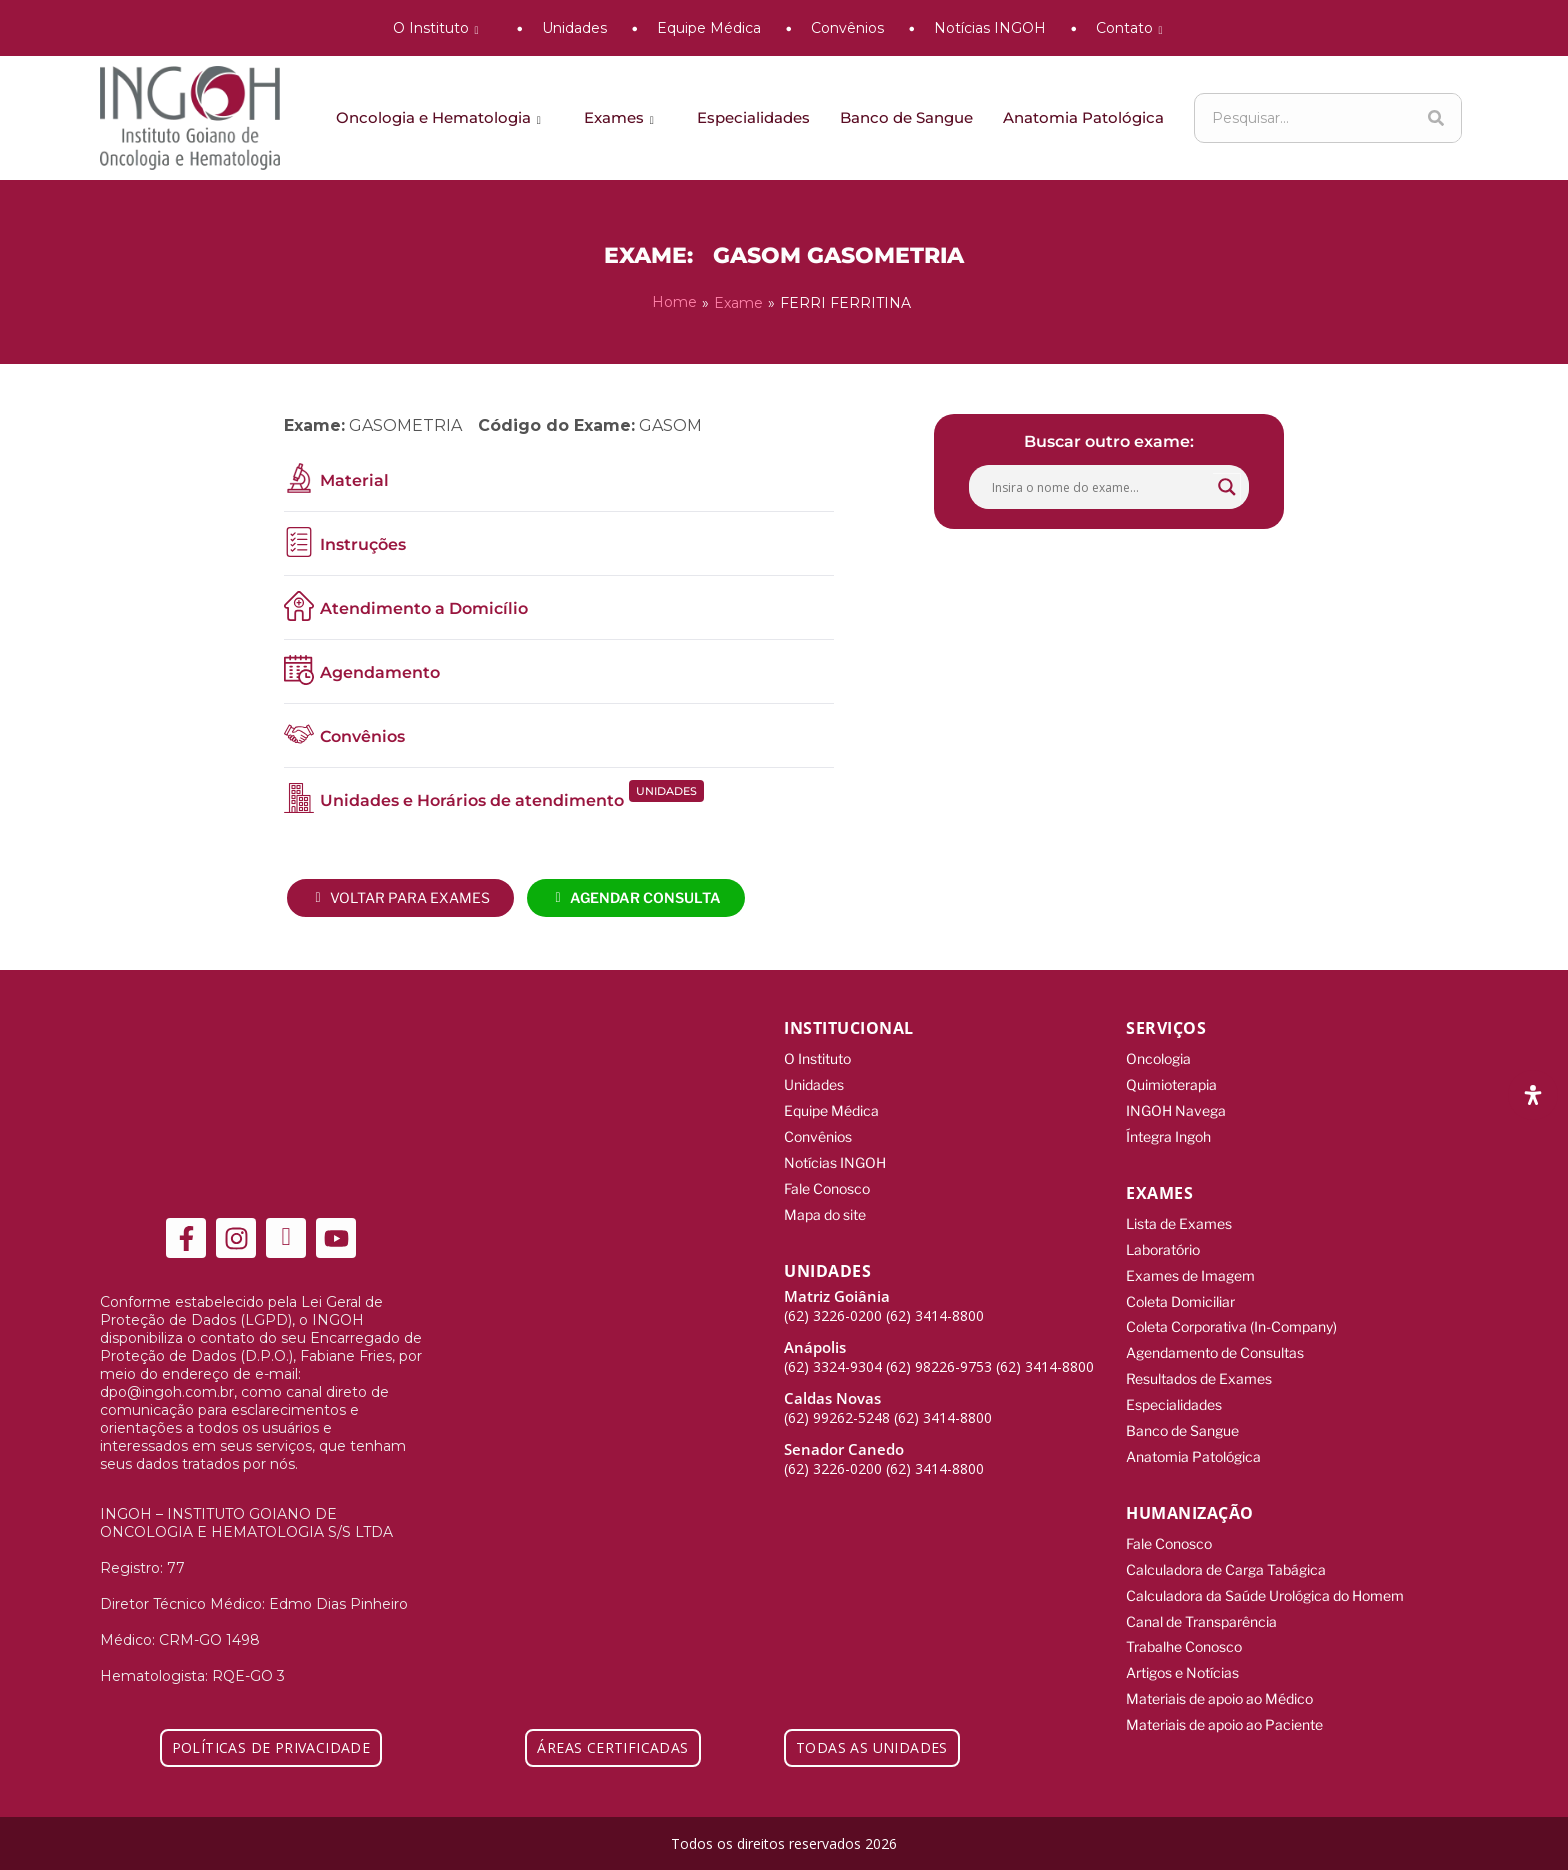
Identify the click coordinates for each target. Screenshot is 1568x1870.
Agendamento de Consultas (1215, 1343)
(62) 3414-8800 (935, 1307)
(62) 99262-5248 (837, 1409)
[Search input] (1100, 486)
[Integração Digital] (1448, 1841)
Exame (738, 302)
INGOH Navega (1176, 1107)
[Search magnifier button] (1227, 486)
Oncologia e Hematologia (442, 117)
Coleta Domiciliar (1180, 1293)
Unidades (574, 28)
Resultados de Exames (1199, 1368)
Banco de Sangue (906, 117)
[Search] (1436, 118)
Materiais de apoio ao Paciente (1224, 1704)
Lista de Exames (1179, 1218)
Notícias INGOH (990, 28)
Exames (622, 117)
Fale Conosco (827, 1182)
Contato (1133, 28)
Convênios (847, 28)
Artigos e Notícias (1182, 1654)
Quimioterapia (1171, 1082)
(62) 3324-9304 (833, 1358)
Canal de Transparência (1201, 1604)
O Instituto (439, 28)
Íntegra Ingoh (1168, 1132)
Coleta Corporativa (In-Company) (1231, 1318)
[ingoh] (190, 118)
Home (674, 302)
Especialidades (753, 117)
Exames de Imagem (1190, 1268)
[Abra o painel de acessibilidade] (1533, 1095)
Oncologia (1158, 1057)
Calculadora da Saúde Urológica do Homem (1265, 1579)
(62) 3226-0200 (833, 1307)
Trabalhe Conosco (1184, 1629)
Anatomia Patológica (1083, 117)
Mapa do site (825, 1207)
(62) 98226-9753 (939, 1358)
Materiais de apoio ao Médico (1219, 1679)
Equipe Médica (709, 28)
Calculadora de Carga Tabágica (1226, 1554)
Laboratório (1163, 1243)
